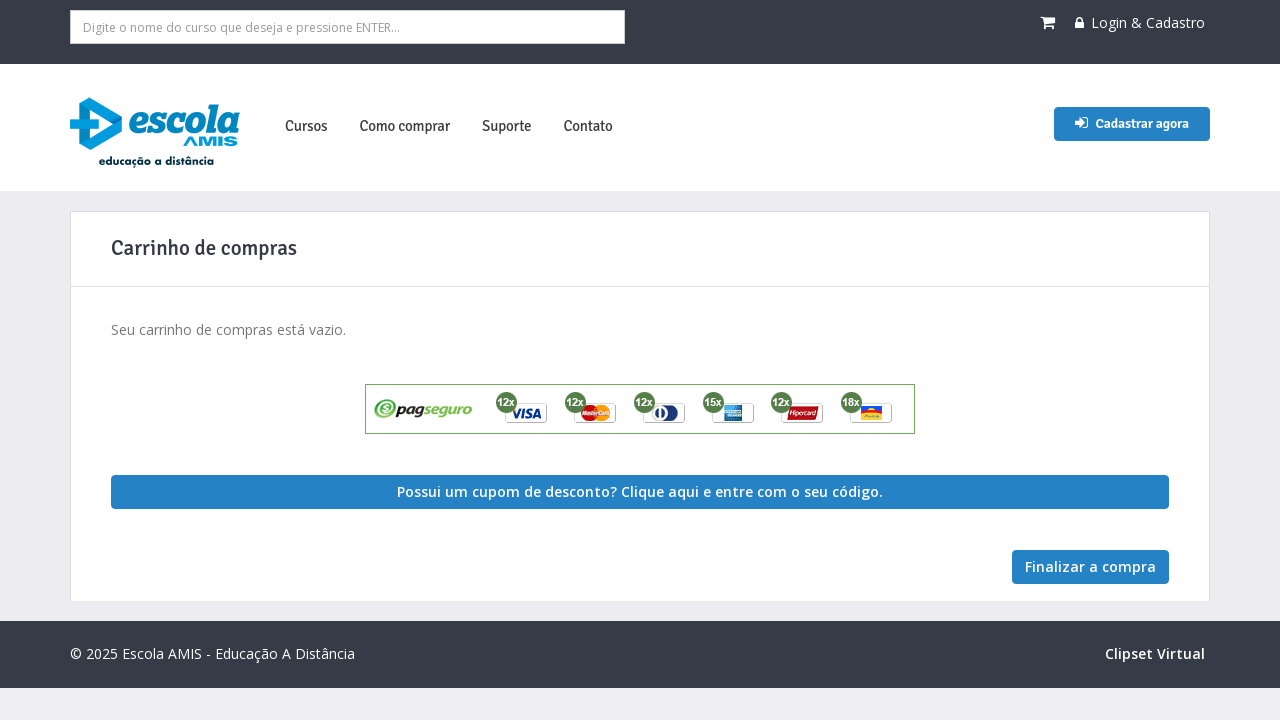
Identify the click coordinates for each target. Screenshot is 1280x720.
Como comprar (404, 126)
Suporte (506, 126)
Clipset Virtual (1155, 653)
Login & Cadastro (1140, 22)
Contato (587, 126)
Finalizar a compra (1090, 566)
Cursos (306, 126)
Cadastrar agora (1132, 123)
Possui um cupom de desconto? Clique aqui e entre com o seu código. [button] (640, 491)
